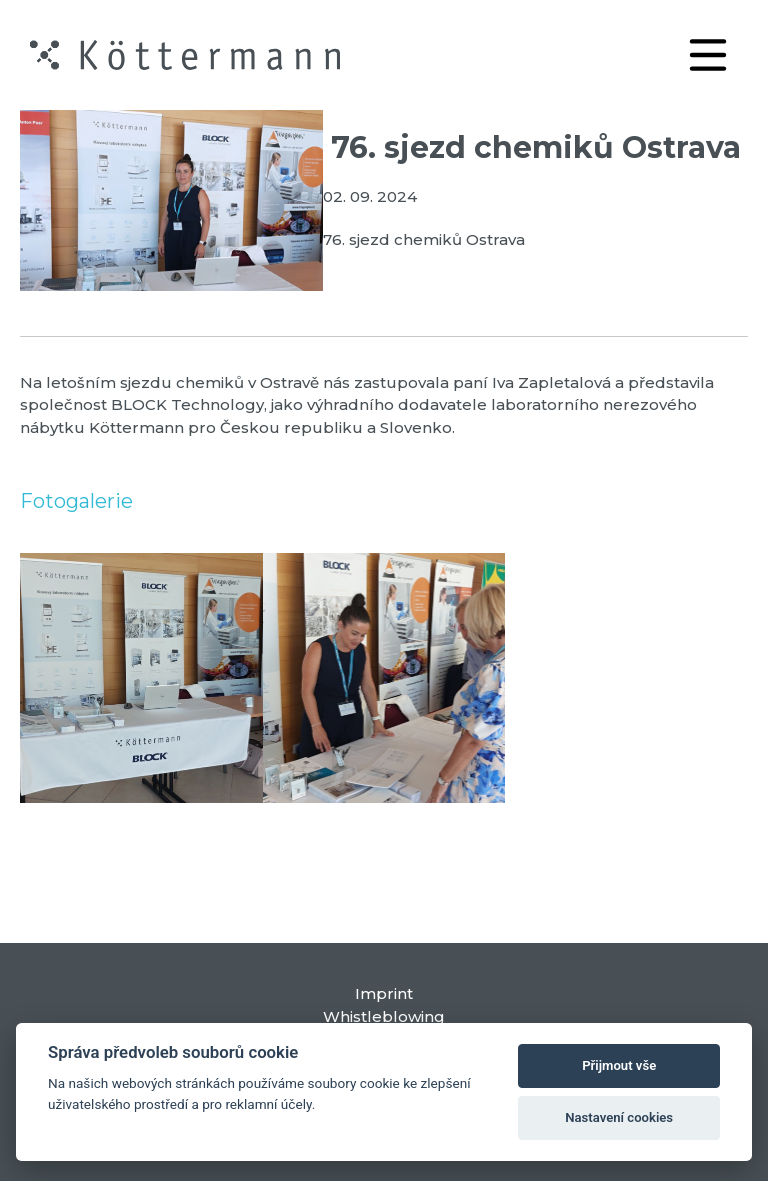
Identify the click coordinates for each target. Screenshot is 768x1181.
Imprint (384, 993)
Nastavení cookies (619, 1117)
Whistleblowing (384, 1016)
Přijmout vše (619, 1065)
